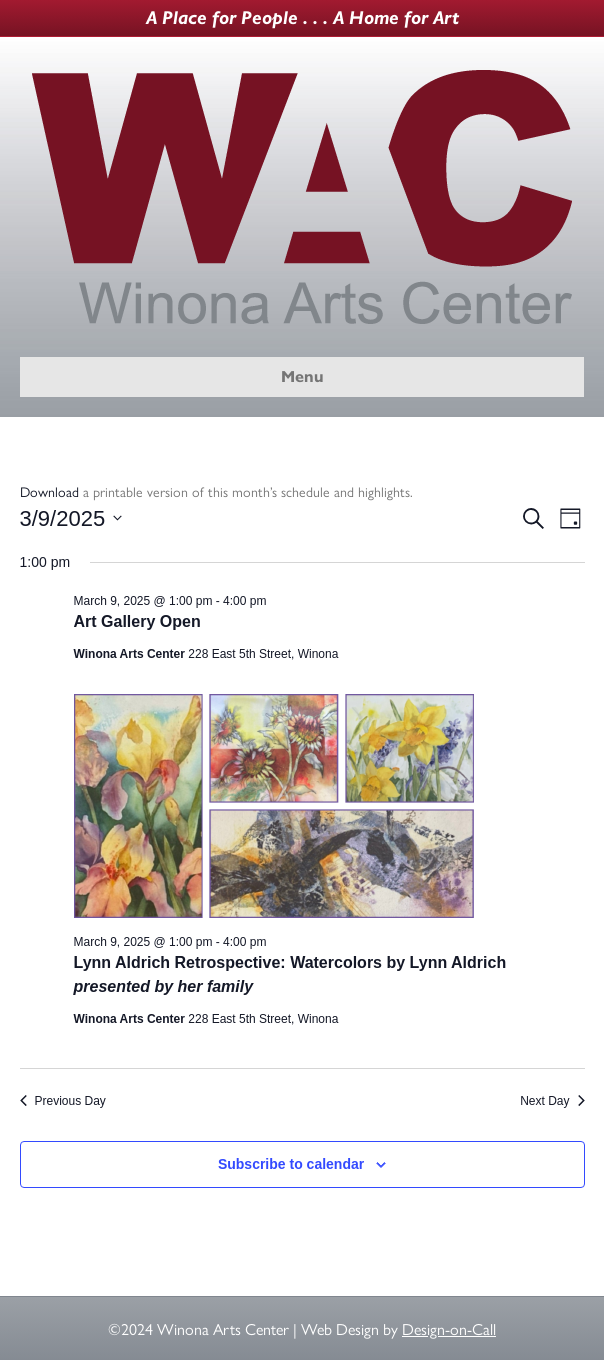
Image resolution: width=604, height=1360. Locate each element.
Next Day (552, 1101)
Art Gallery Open (137, 621)
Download (49, 491)
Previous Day (63, 1101)
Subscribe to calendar (291, 1164)
